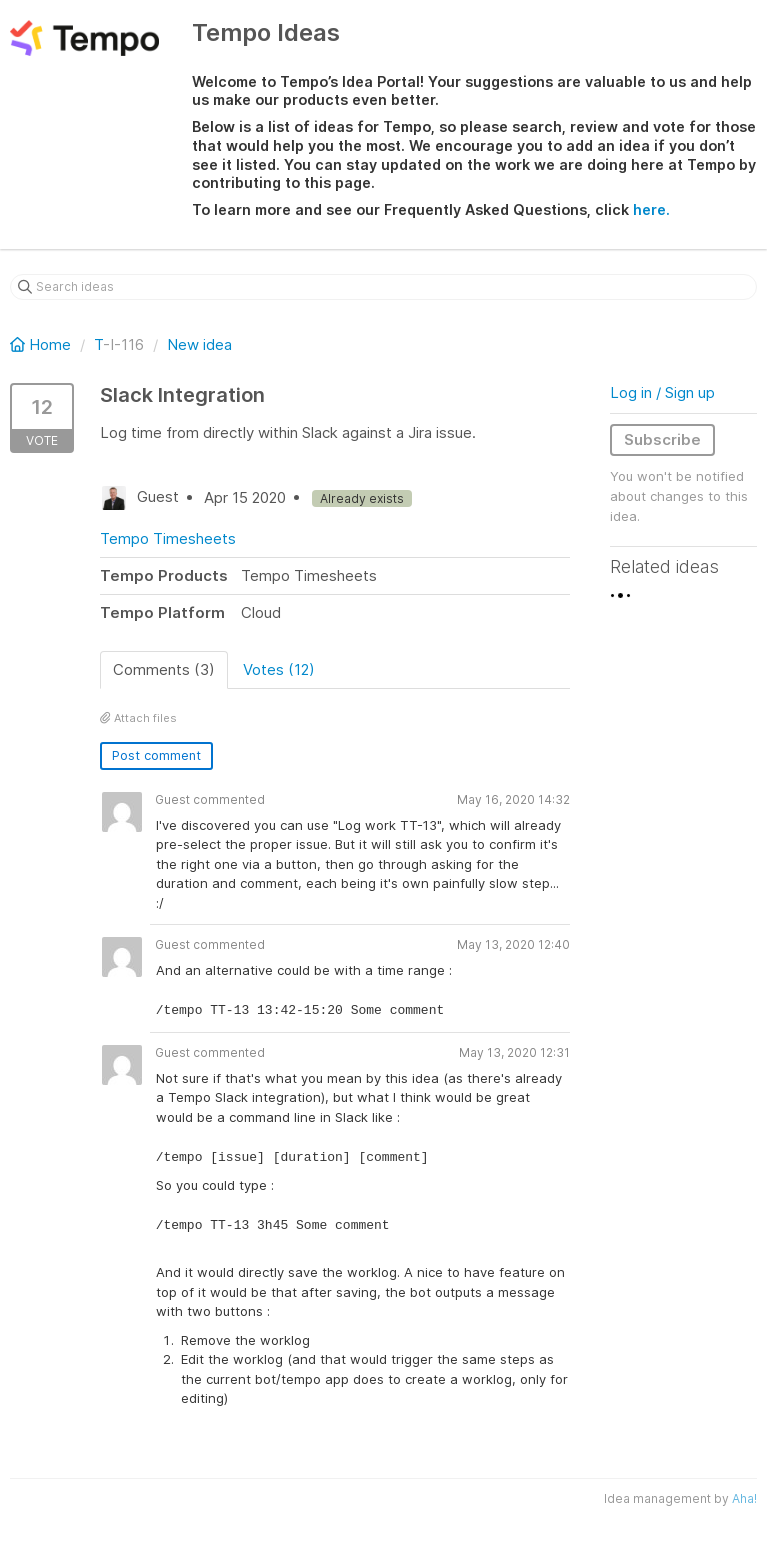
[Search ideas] (383, 287)
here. (651, 209)
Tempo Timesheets (168, 538)
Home (42, 344)
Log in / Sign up (662, 392)
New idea (199, 344)
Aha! (744, 1498)
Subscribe (662, 439)
